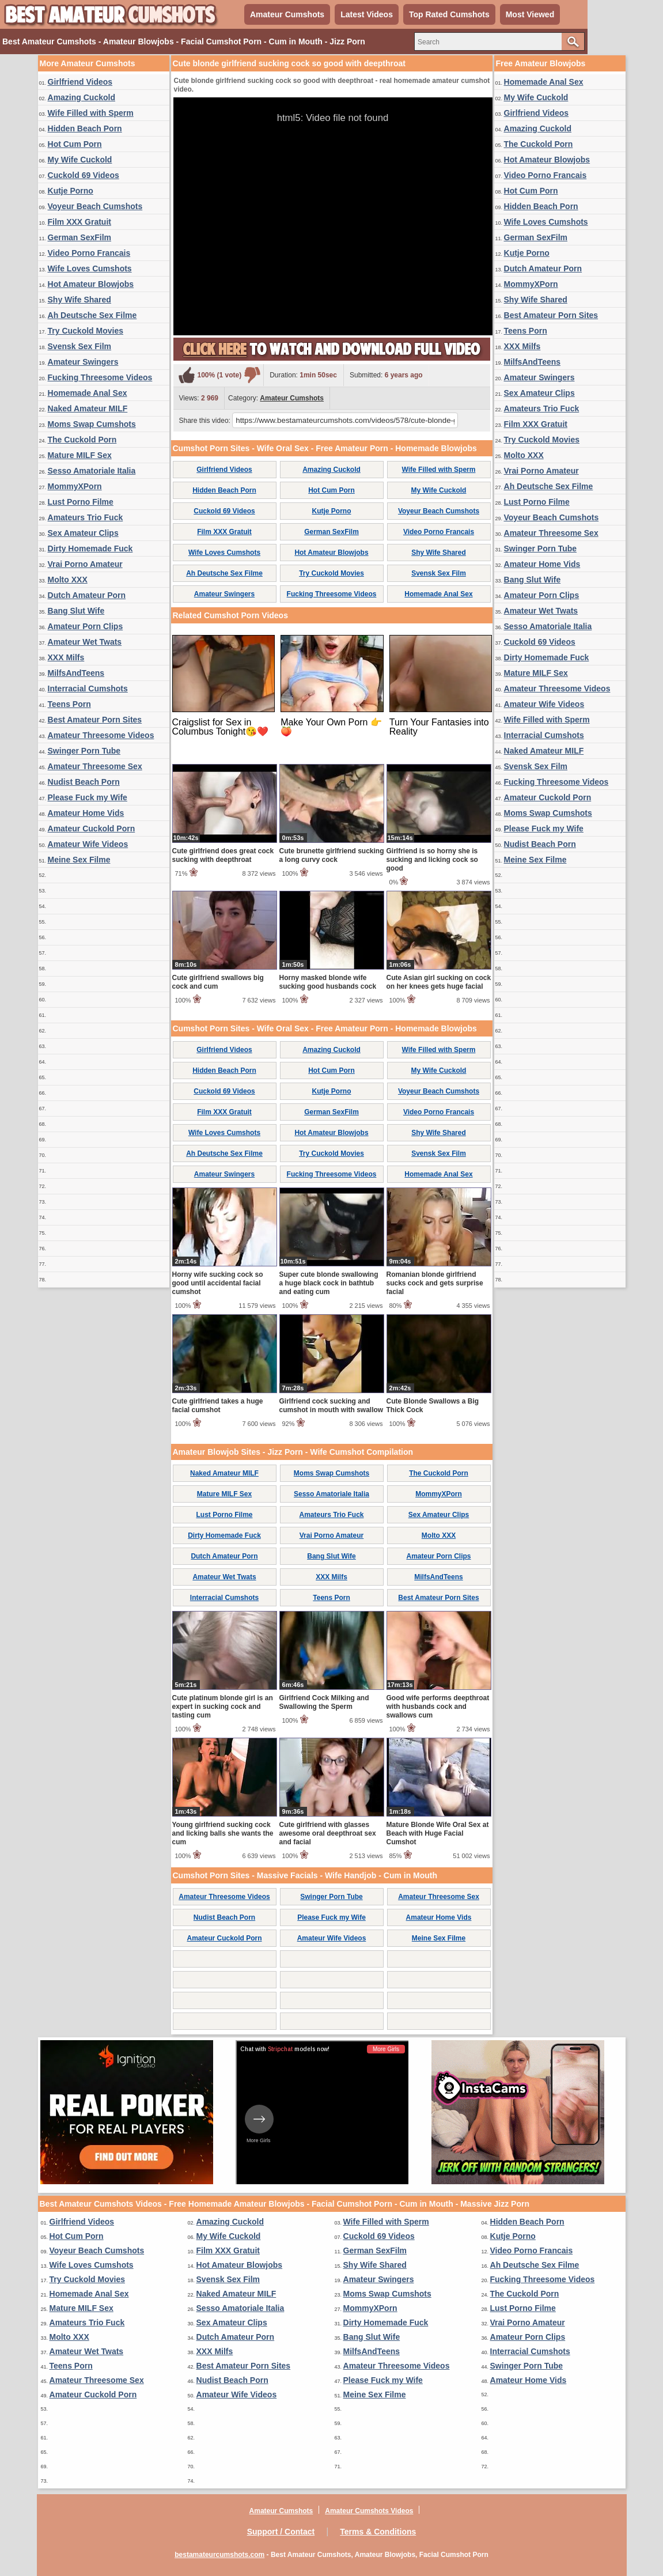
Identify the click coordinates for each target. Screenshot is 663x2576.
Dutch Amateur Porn (87, 595)
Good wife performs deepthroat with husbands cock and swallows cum (438, 1706)
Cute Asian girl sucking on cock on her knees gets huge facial (439, 982)
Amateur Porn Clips (85, 626)
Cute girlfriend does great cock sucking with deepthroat (223, 855)
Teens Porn (69, 704)
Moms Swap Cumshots (92, 424)
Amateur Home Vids (86, 813)
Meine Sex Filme (79, 859)
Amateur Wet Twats (85, 641)
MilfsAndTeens (76, 673)
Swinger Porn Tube (84, 750)
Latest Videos (366, 14)
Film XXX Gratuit (79, 221)
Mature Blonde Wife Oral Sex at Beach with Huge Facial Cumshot (438, 1833)
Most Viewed (530, 14)
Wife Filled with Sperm (91, 113)
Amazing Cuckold (81, 97)
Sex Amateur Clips (83, 533)
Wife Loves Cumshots (90, 268)
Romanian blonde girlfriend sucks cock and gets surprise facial (435, 1283)
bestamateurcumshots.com (219, 2555)
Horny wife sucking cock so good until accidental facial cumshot (217, 1283)
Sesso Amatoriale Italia (92, 470)
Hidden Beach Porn (85, 128)
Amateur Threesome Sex (95, 766)
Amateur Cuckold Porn (91, 828)
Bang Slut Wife (76, 610)
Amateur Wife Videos (88, 844)
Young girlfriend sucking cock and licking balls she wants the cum (223, 1833)
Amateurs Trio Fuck (85, 517)
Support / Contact (281, 2531)
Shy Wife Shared (79, 299)
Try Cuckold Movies (85, 330)
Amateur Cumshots (287, 14)
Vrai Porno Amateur (85, 564)
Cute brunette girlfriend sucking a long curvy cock (331, 855)
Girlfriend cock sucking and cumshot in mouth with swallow (331, 1405)
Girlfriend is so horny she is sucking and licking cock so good (432, 859)
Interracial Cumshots (88, 688)
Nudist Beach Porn (84, 781)
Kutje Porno (70, 190)
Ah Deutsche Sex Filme (92, 315)
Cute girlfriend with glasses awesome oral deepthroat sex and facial (327, 1833)
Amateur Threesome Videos (101, 735)
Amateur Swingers (83, 361)
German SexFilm (80, 237)
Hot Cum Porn (75, 144)
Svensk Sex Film (80, 346)
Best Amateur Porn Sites (95, 719)
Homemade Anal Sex (87, 393)
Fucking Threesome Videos (100, 377)
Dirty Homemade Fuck (90, 548)
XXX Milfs (66, 657)
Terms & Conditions (378, 2531)
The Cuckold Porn (82, 439)
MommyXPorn (75, 486)
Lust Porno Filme (80, 501)
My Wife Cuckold (80, 159)
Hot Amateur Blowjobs (91, 284)
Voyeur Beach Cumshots (95, 206)
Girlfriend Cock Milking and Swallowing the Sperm (324, 1702)
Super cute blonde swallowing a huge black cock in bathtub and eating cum (328, 1283)
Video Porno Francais (89, 253)
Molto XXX (68, 579)
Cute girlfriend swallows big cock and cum (218, 982)
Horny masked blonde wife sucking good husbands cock (328, 982)
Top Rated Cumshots (449, 14)
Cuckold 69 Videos (83, 175)
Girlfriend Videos (80, 81)
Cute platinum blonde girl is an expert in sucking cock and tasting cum (222, 1706)
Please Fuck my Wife (87, 797)
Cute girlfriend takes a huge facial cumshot (217, 1405)
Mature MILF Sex (80, 455)
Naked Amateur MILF (88, 408)
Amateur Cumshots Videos (369, 2511)
